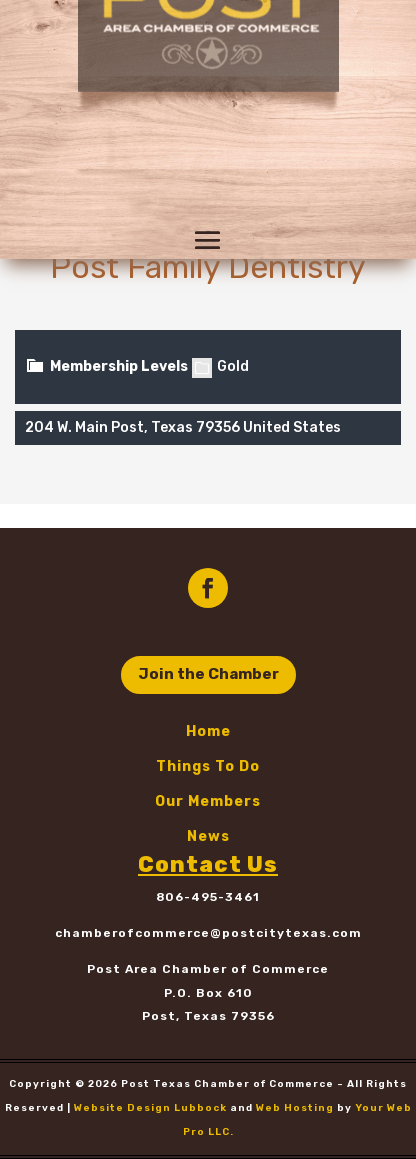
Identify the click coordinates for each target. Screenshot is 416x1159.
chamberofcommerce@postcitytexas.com (208, 933)
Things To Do (208, 766)
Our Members (208, 801)
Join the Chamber (208, 674)
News (208, 836)
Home (208, 731)
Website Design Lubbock (150, 1108)
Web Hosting (295, 1108)
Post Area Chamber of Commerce (208, 969)
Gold (220, 366)
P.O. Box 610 (208, 993)
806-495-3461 (208, 897)
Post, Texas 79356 (208, 1016)
